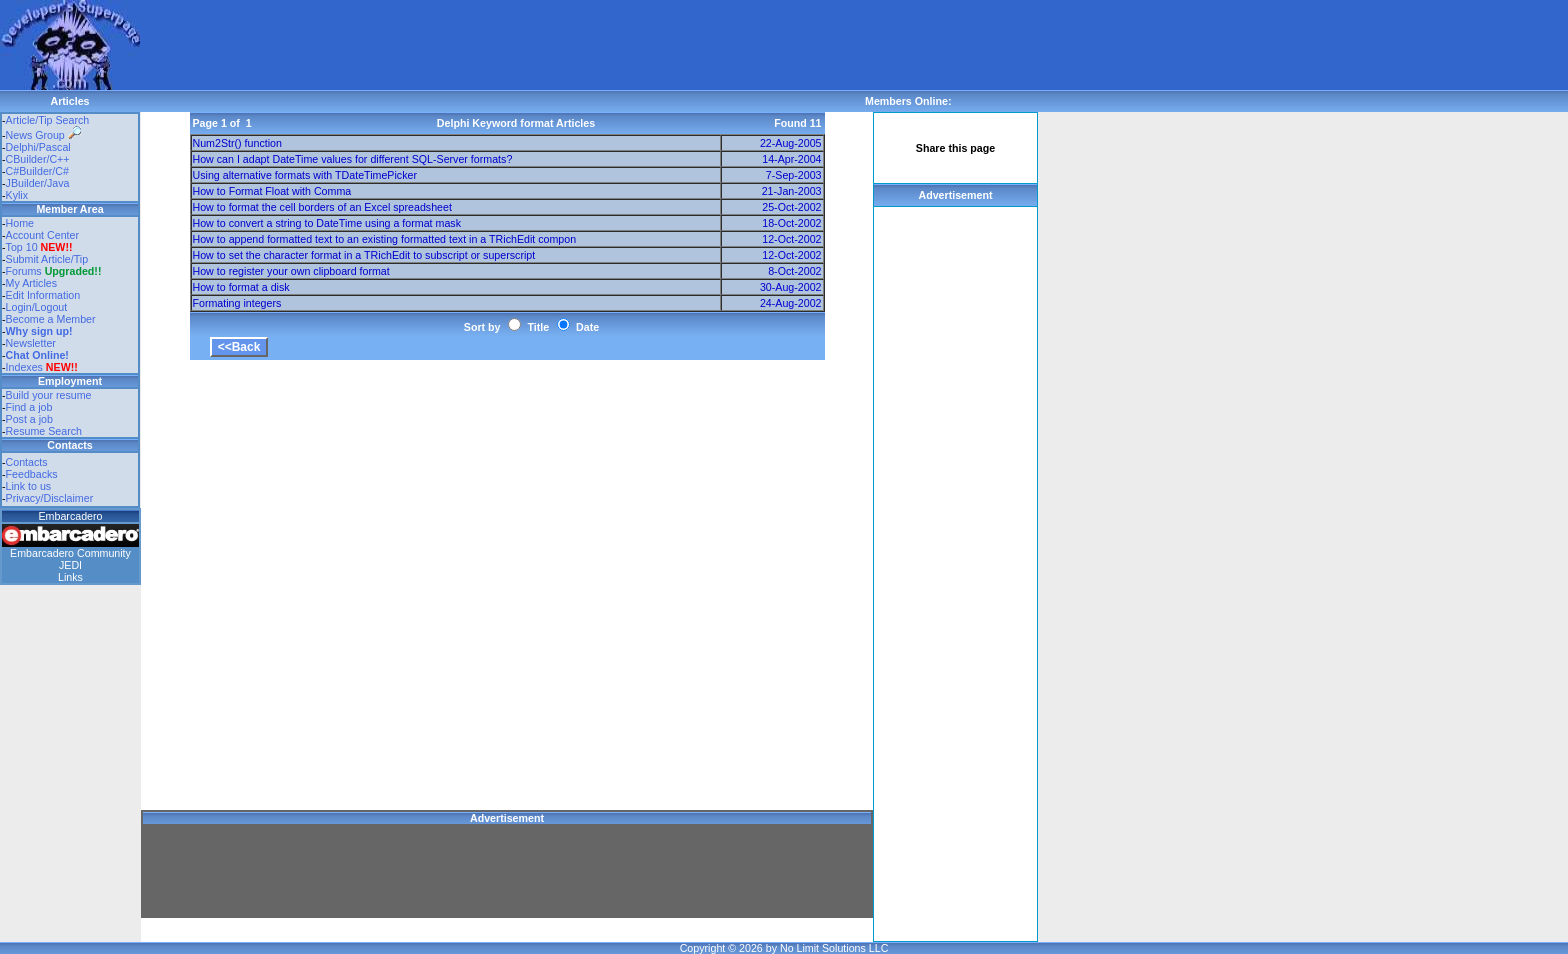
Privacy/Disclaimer (50, 498)
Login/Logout (37, 307)
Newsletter (31, 343)
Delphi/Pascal (38, 147)
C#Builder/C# (37, 171)
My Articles (32, 283)
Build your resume (49, 395)
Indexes (24, 367)
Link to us (29, 486)
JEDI (70, 565)
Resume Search (44, 431)
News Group (43, 135)
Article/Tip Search (48, 120)
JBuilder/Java (38, 183)
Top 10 (22, 247)
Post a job (29, 419)
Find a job (29, 407)
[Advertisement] (504, 45)
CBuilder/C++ (38, 159)
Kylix (17, 195)
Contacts (27, 462)
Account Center (42, 235)
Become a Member (51, 319)
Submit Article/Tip (47, 259)
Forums (54, 271)
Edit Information (43, 295)
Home (20, 223)
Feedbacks (32, 474)
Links (70, 577)
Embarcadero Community (70, 553)
